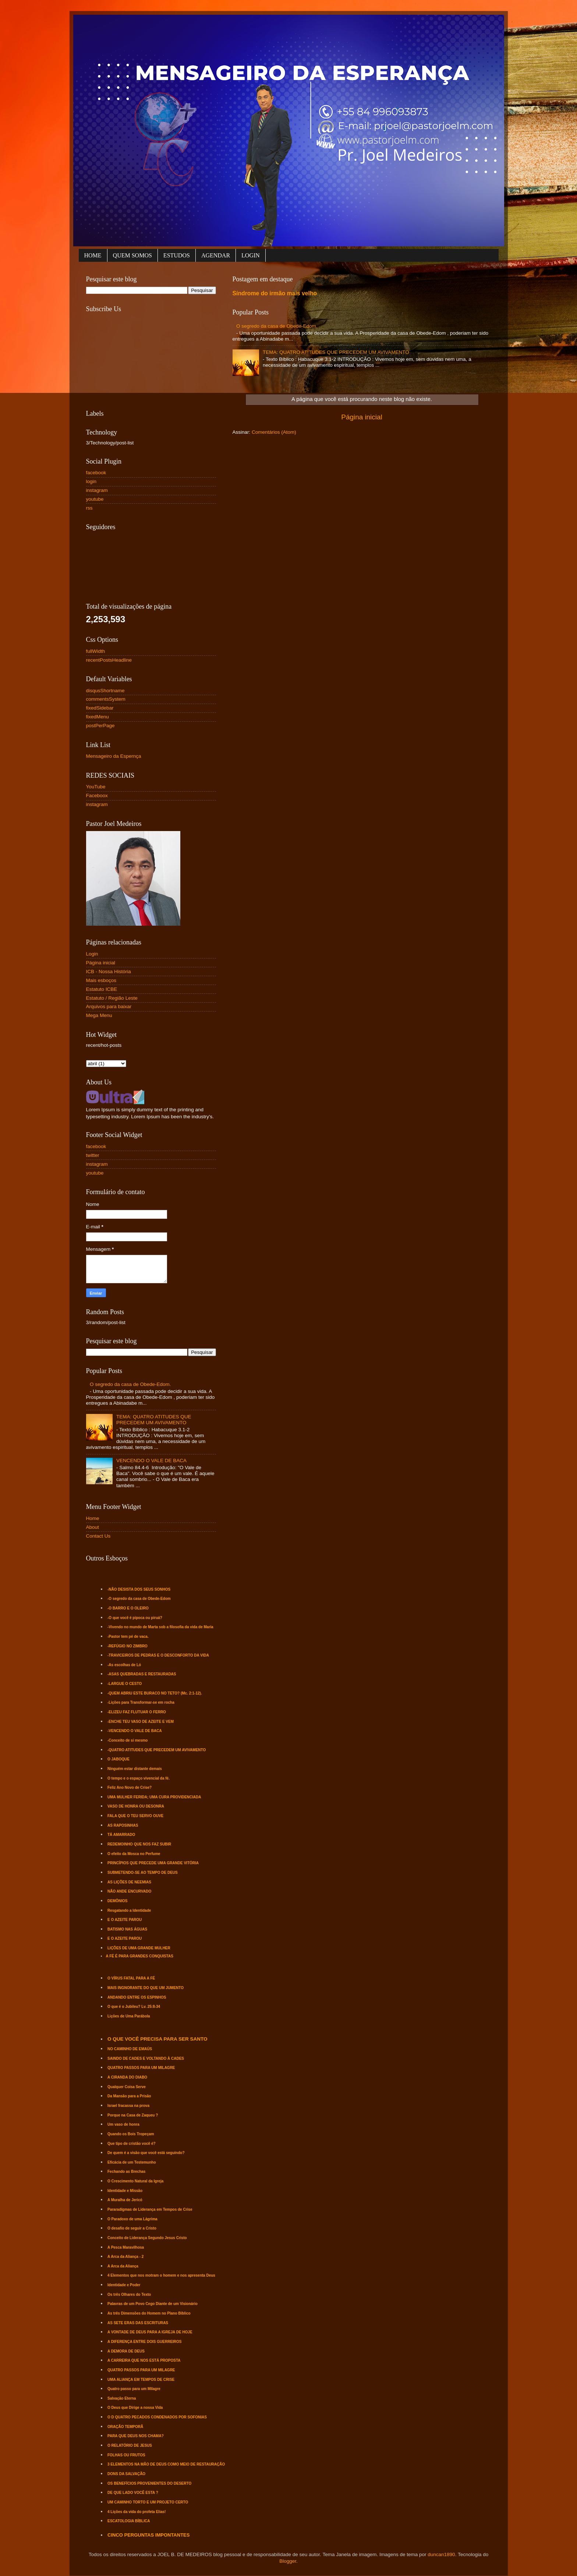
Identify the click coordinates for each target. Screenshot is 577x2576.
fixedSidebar (100, 708)
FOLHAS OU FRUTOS (126, 2455)
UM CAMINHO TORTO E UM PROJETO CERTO (147, 2502)
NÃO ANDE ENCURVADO (129, 1891)
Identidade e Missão (124, 2191)
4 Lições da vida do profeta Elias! (136, 2512)
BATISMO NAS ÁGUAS (127, 1929)
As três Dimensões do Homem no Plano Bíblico (149, 2313)
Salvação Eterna (121, 2398)
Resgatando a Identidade (129, 1910)
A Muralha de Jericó (124, 2200)
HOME (93, 255)
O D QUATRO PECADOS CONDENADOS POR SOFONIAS (157, 2417)
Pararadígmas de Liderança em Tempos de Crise (149, 2209)
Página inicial (361, 417)
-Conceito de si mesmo (127, 1740)
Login (92, 954)
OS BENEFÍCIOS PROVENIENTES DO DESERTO (149, 2483)
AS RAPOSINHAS (122, 1825)
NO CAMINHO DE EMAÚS (129, 2049)
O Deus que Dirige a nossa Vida (135, 2408)
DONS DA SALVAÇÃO (126, 2474)
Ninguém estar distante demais (134, 1769)
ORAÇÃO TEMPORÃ (125, 2427)
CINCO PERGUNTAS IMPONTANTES (148, 2535)
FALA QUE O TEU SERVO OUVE (135, 1816)
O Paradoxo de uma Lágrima (132, 2219)
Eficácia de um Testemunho (131, 2162)
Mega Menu (99, 1015)
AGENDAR (215, 255)
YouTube (96, 786)
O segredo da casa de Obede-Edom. (277, 326)
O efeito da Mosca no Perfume (133, 1854)
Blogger (287, 2561)
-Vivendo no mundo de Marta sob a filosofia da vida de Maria (160, 1627)
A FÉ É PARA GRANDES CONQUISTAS (139, 1956)
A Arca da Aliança (122, 2266)
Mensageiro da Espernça (113, 756)
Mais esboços (101, 980)
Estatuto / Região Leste (112, 998)
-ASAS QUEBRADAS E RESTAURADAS (141, 1674)
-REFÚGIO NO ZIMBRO (127, 1646)
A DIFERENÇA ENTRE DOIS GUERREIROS (144, 2342)
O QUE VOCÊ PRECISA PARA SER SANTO (157, 2039)
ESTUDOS (176, 255)
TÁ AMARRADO (121, 1835)
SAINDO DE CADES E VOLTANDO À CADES (145, 2058)
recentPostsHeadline (109, 660)
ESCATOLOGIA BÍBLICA (128, 2521)
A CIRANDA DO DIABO (127, 2077)
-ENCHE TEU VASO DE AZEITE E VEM (140, 1722)
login (91, 481)
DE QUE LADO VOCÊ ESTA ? (132, 2493)
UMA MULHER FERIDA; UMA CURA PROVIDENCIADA (154, 1797)
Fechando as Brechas (126, 2171)
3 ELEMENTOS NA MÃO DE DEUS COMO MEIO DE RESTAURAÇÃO (166, 2464)
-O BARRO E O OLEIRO (128, 1608)
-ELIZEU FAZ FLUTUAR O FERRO (136, 1712)
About (92, 1527)
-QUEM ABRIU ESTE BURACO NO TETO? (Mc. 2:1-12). (154, 1693)
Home (92, 1518)
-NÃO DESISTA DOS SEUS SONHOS (138, 1589)
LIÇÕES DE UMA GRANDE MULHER (138, 1948)
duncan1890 (441, 2554)
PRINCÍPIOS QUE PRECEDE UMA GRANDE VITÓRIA (153, 1863)
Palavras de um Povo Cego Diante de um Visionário (152, 2304)
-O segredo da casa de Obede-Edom (139, 1599)
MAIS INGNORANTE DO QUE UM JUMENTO (145, 1988)
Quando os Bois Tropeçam (130, 2134)
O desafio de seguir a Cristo (131, 2228)
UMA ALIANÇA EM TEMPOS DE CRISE (140, 2380)
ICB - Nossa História (108, 971)
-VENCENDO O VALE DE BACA (134, 1731)
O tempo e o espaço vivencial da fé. (138, 1778)
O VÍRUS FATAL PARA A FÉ (131, 1978)
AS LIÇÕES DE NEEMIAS (129, 1882)
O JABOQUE (118, 1759)
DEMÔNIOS (117, 1901)
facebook (96, 472)
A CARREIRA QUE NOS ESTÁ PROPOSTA (143, 2360)
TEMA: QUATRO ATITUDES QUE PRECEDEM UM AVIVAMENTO (336, 352)
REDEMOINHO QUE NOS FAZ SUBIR (139, 1844)
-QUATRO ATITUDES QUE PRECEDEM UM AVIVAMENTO (156, 1750)
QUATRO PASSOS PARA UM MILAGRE (141, 2068)
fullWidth (95, 651)
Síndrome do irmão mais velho (275, 293)
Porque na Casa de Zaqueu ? (132, 2115)
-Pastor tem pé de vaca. (128, 1636)
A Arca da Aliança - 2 (125, 2257)
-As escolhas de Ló (124, 1665)
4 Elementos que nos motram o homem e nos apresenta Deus (161, 2275)
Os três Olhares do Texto (129, 2294)
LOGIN (250, 255)
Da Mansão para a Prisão (129, 2096)
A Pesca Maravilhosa (125, 2247)
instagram (97, 490)
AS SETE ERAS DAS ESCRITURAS (137, 2323)
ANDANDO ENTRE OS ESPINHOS (136, 1997)
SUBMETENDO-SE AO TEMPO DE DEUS (142, 1873)
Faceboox (97, 795)
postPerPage (100, 725)
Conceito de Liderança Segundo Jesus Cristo (147, 2238)
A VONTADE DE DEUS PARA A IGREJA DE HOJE (149, 2332)
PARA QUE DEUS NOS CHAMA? (135, 2436)
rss (89, 508)
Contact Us (98, 1536)
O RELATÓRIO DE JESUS (129, 2445)
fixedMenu (97, 716)
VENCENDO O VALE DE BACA (151, 1460)
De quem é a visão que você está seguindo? (146, 2153)
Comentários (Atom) (274, 432)
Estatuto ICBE (101, 989)
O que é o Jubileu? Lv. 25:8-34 (133, 2007)
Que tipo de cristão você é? (131, 2144)
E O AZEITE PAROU (124, 1920)
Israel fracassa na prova (128, 2106)
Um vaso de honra (123, 2124)
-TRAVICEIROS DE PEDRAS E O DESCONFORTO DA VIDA (158, 1655)
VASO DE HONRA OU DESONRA (135, 1806)
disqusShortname (105, 690)
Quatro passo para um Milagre (133, 2389)
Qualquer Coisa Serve (126, 2087)
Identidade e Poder (123, 2285)
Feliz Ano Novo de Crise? (129, 1787)
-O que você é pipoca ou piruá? (134, 1618)
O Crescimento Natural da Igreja (135, 2181)
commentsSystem (105, 699)
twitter (92, 1155)
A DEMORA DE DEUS (126, 2351)
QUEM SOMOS (132, 255)
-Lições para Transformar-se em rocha (140, 1702)
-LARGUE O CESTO (124, 1684)
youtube (95, 499)
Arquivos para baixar (109, 1006)
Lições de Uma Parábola (128, 2016)
